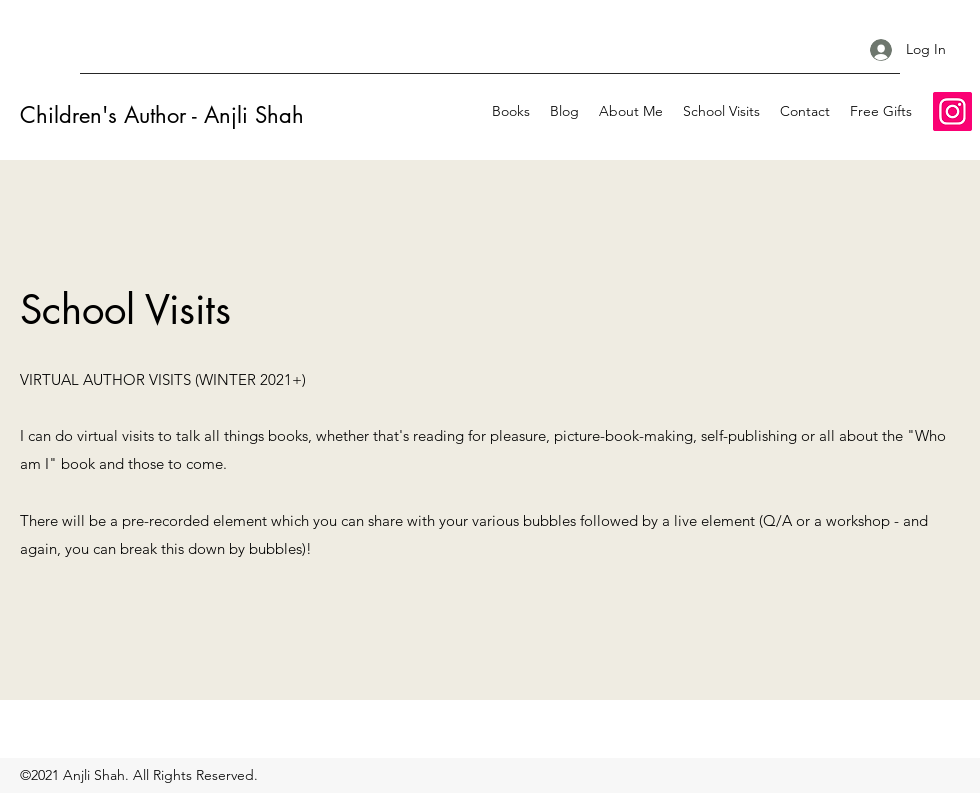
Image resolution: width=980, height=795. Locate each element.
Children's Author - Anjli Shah (162, 115)
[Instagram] (952, 111)
